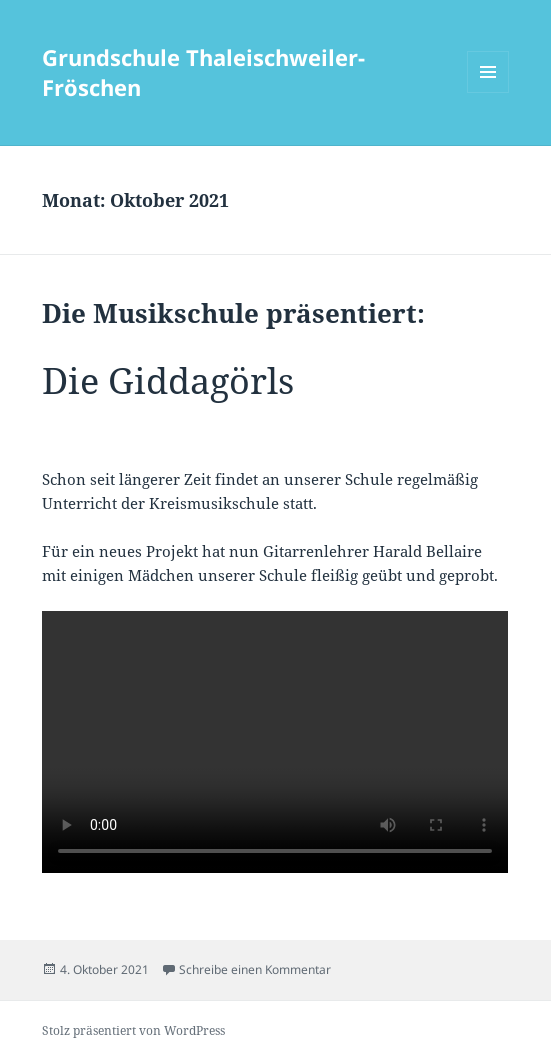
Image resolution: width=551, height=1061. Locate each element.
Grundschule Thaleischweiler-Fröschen (203, 72)
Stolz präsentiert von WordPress (133, 1030)
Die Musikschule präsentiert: (233, 313)
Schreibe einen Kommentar (255, 969)
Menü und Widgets (488, 92)
